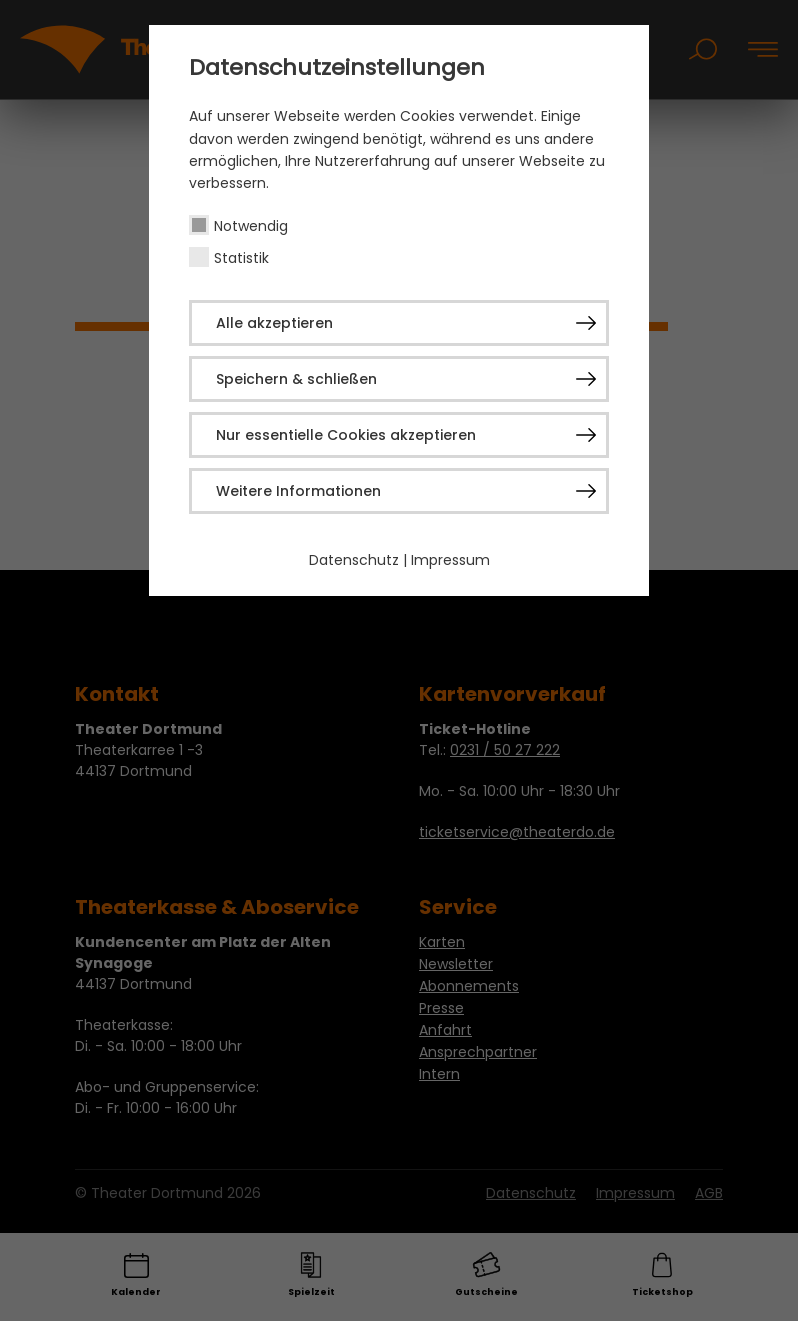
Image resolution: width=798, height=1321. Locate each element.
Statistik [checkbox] (241, 258)
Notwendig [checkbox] (251, 226)
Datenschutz (354, 560)
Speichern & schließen (296, 379)
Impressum (450, 560)
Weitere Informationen (298, 491)
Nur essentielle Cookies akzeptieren (346, 435)
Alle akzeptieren (274, 323)
